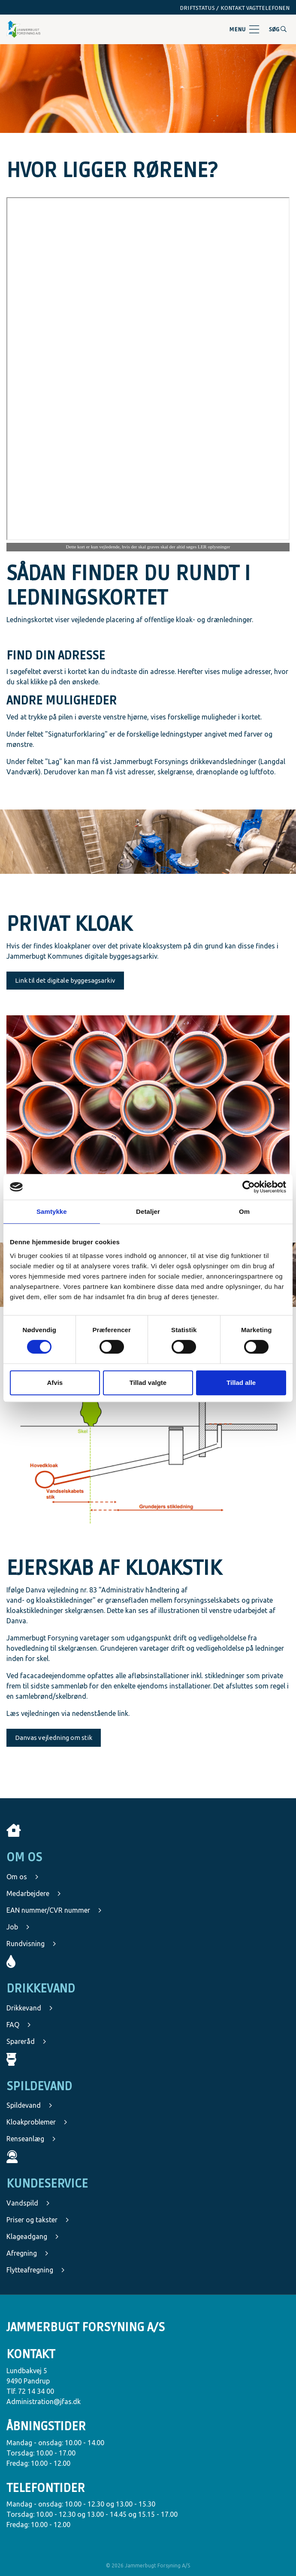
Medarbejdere (33, 1893)
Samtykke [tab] (51, 1211)
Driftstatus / (199, 8)
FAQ (18, 2024)
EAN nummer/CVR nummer (54, 1910)
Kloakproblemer (36, 2122)
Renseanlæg (31, 2139)
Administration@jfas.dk (43, 2401)
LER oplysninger (214, 546)
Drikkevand (29, 2008)
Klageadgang (32, 2236)
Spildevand (29, 2105)
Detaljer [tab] (148, 1211)
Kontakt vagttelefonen (255, 8)
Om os (22, 1877)
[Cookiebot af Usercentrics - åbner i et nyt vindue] (248, 1186)
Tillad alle (241, 1382)
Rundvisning (31, 1943)
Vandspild (28, 2203)
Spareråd (26, 2041)
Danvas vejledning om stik (53, 1737)
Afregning (27, 2253)
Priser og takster (37, 2220)
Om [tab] (244, 1211)
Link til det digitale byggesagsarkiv (65, 980)
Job (18, 1927)
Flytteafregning (35, 2270)
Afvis (55, 1382)
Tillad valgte (148, 1382)
